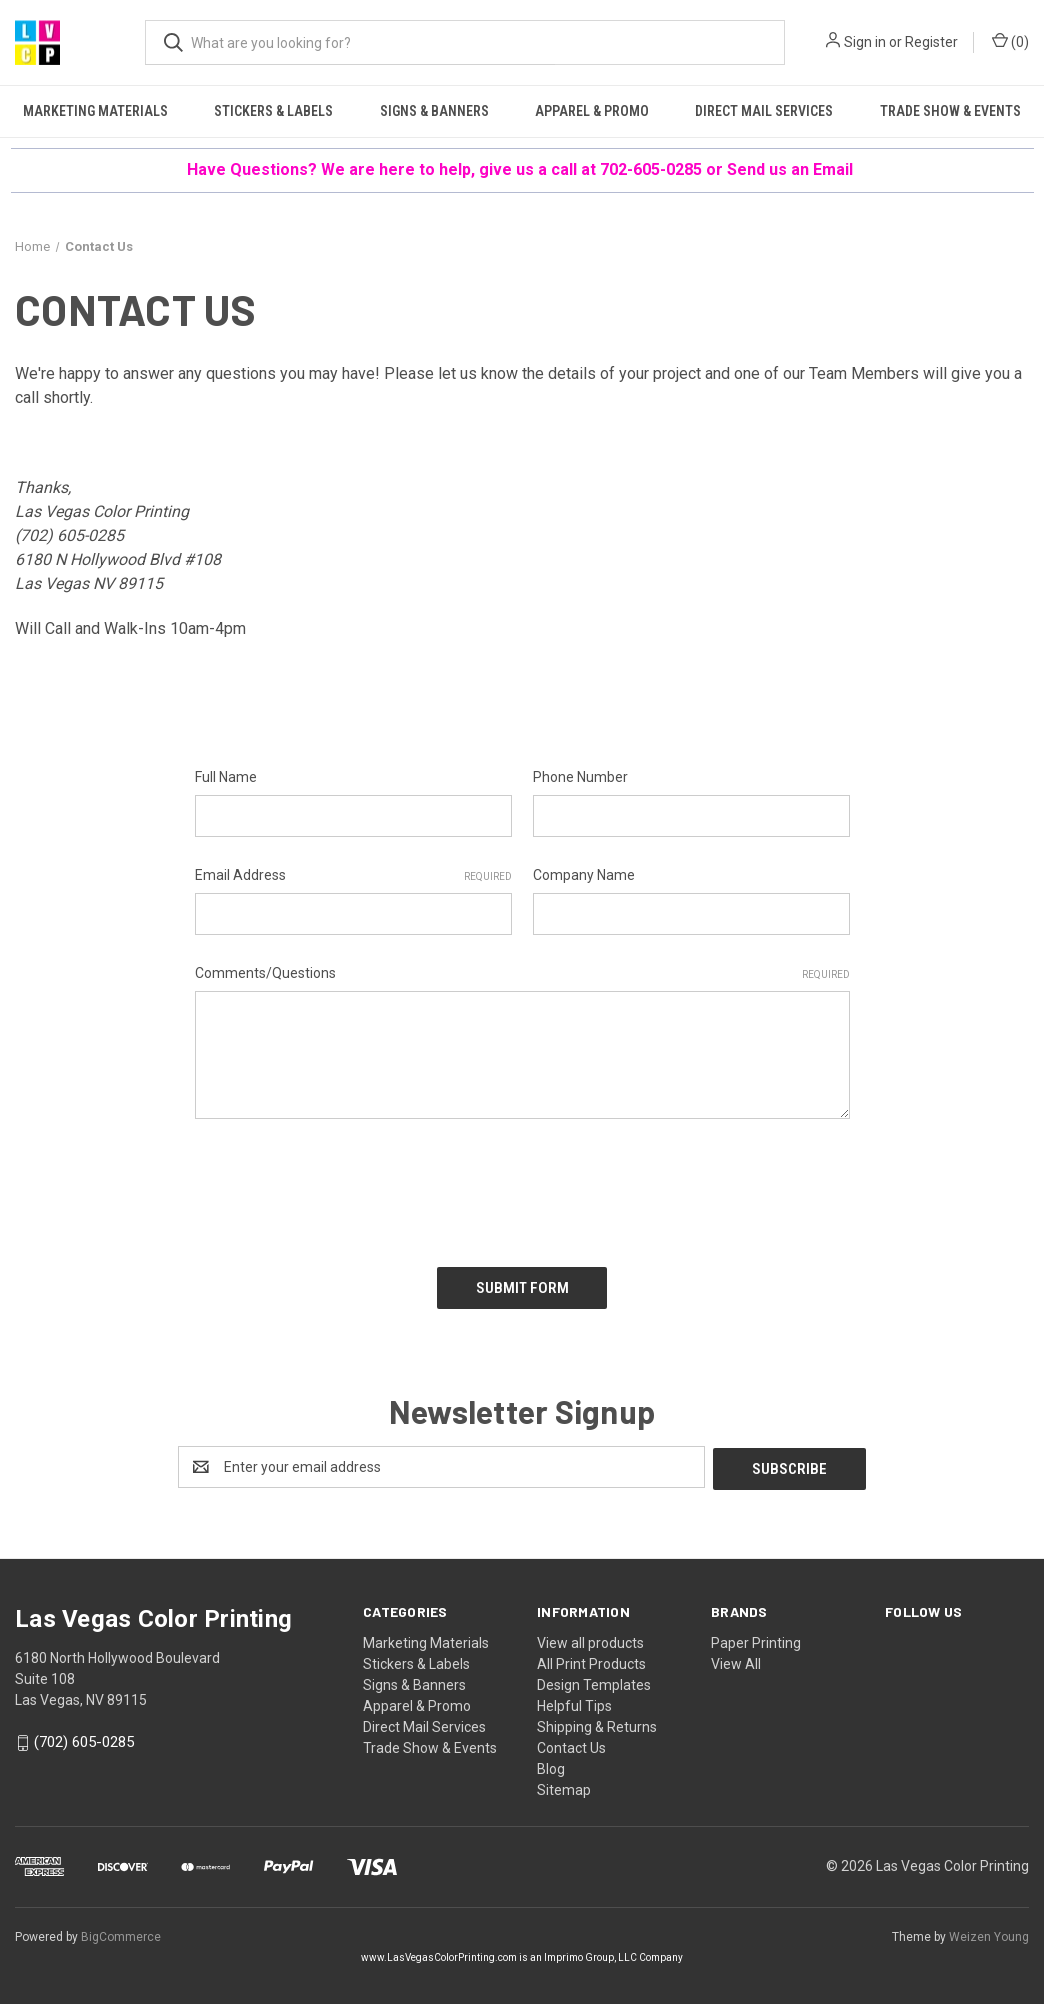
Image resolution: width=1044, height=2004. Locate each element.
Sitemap (564, 1785)
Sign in (865, 42)
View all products (590, 1638)
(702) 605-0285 (69, 535)
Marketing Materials (95, 111)
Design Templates (594, 1680)
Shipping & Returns (597, 1722)
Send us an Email (792, 169)
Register (931, 42)
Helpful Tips (574, 1701)
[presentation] (347, 1186)
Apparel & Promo (592, 111)
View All (736, 1659)
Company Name (584, 875)
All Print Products (591, 1659)
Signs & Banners (434, 111)
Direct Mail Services (764, 111)
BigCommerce (121, 1932)
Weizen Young (989, 1932)
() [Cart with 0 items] (1010, 41)
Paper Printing (756, 1638)
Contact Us (571, 1743)
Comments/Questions (522, 974)
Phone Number (580, 777)
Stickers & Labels (273, 111)
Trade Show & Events (950, 111)
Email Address (353, 876)
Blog (551, 1764)
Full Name (226, 777)
